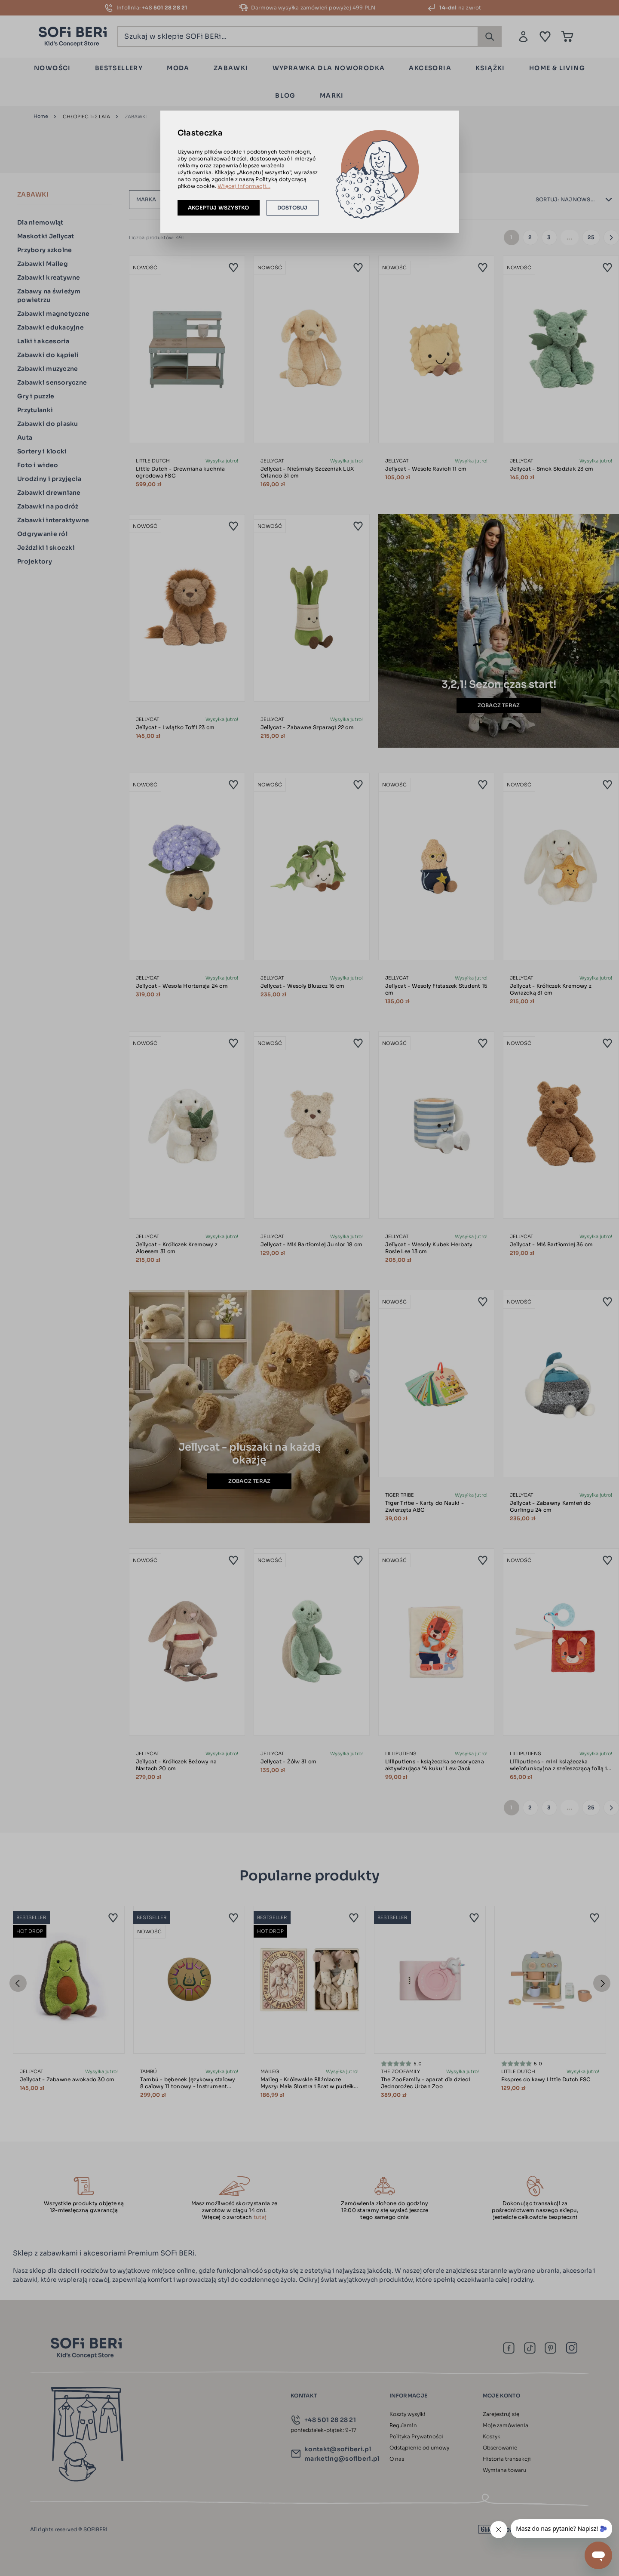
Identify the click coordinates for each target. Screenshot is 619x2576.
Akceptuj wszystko (218, 207)
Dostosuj (292, 207)
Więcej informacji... (244, 186)
